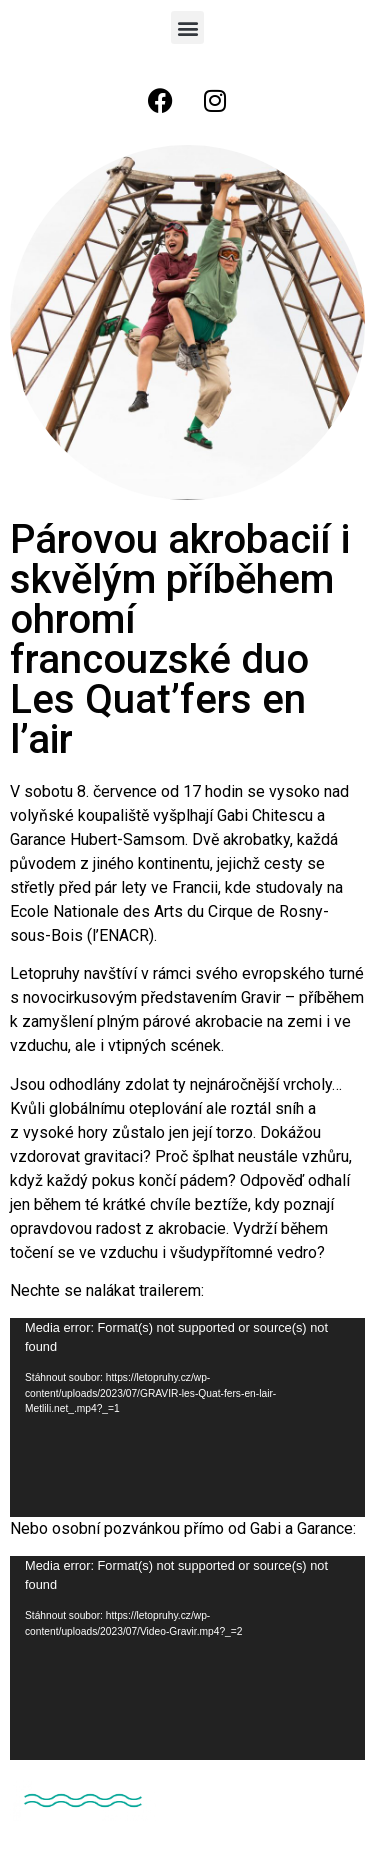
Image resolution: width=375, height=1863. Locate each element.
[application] (187, 1418)
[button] (187, 27)
